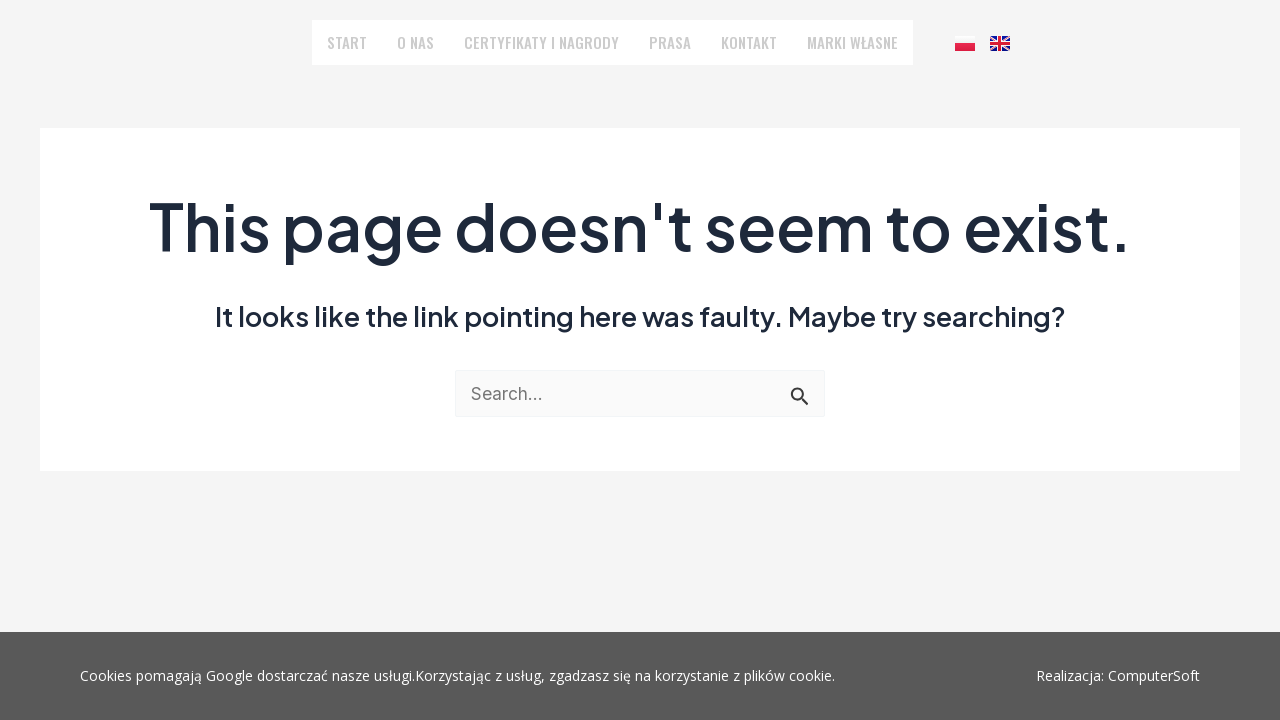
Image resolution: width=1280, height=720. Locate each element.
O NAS (429, 42)
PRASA (665, 42)
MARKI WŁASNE (838, 42)
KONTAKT (740, 42)
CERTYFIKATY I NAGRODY (546, 42)
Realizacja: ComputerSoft (1118, 675)
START (363, 42)
